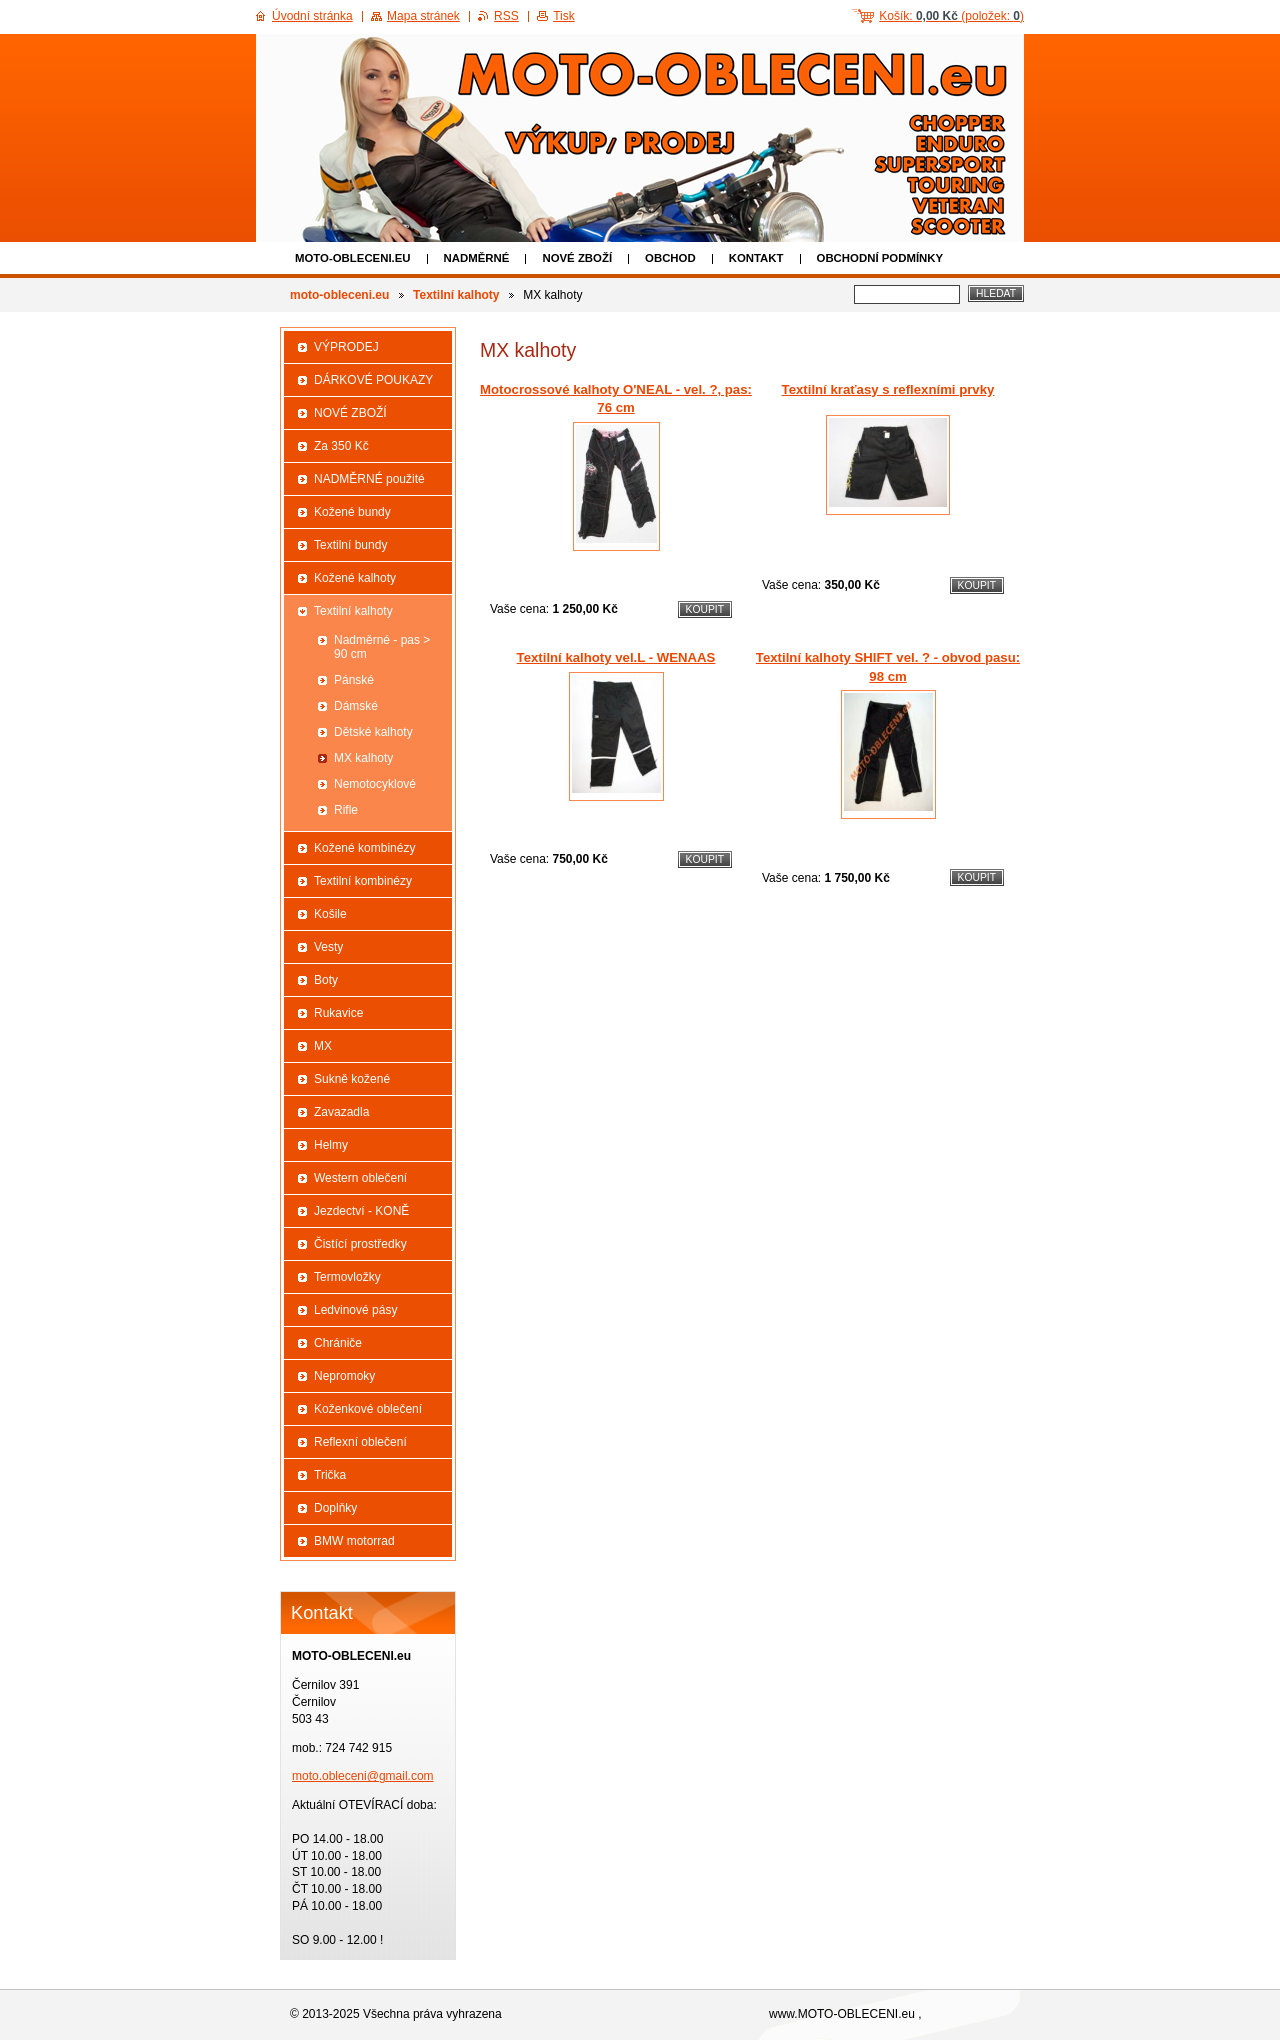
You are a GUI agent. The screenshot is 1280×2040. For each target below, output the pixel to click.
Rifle (346, 810)
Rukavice (338, 1013)
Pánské (354, 680)
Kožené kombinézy (364, 848)
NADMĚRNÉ (477, 258)
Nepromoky (344, 1376)
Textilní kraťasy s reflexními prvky (888, 389)
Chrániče (338, 1343)
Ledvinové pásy (355, 1310)
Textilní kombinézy (363, 881)
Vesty (328, 947)
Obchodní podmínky (880, 258)
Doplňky (335, 1508)
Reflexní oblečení (360, 1442)
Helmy (331, 1145)
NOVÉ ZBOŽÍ (577, 258)
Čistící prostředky (360, 1244)
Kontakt (756, 258)
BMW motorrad (354, 1541)
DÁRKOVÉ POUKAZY (373, 380)
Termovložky (347, 1277)
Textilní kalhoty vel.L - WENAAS (616, 657)
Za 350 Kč (341, 446)
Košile (330, 914)
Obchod (670, 258)
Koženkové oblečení (368, 1409)
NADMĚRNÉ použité (369, 479)
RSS (506, 16)
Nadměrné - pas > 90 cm (382, 647)
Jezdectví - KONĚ (361, 1211)
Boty (326, 980)
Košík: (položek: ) (951, 16)
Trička (330, 1475)
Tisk (564, 16)
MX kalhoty (363, 758)
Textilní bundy (350, 545)
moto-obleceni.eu (353, 258)
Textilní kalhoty (456, 295)
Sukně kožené (352, 1079)
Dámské (356, 706)
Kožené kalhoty (355, 578)
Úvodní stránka (312, 16)
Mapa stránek (423, 16)
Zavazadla (341, 1112)
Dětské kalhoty (373, 732)
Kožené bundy (352, 512)
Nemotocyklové (375, 784)
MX (323, 1046)
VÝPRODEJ (346, 347)
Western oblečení (360, 1178)
